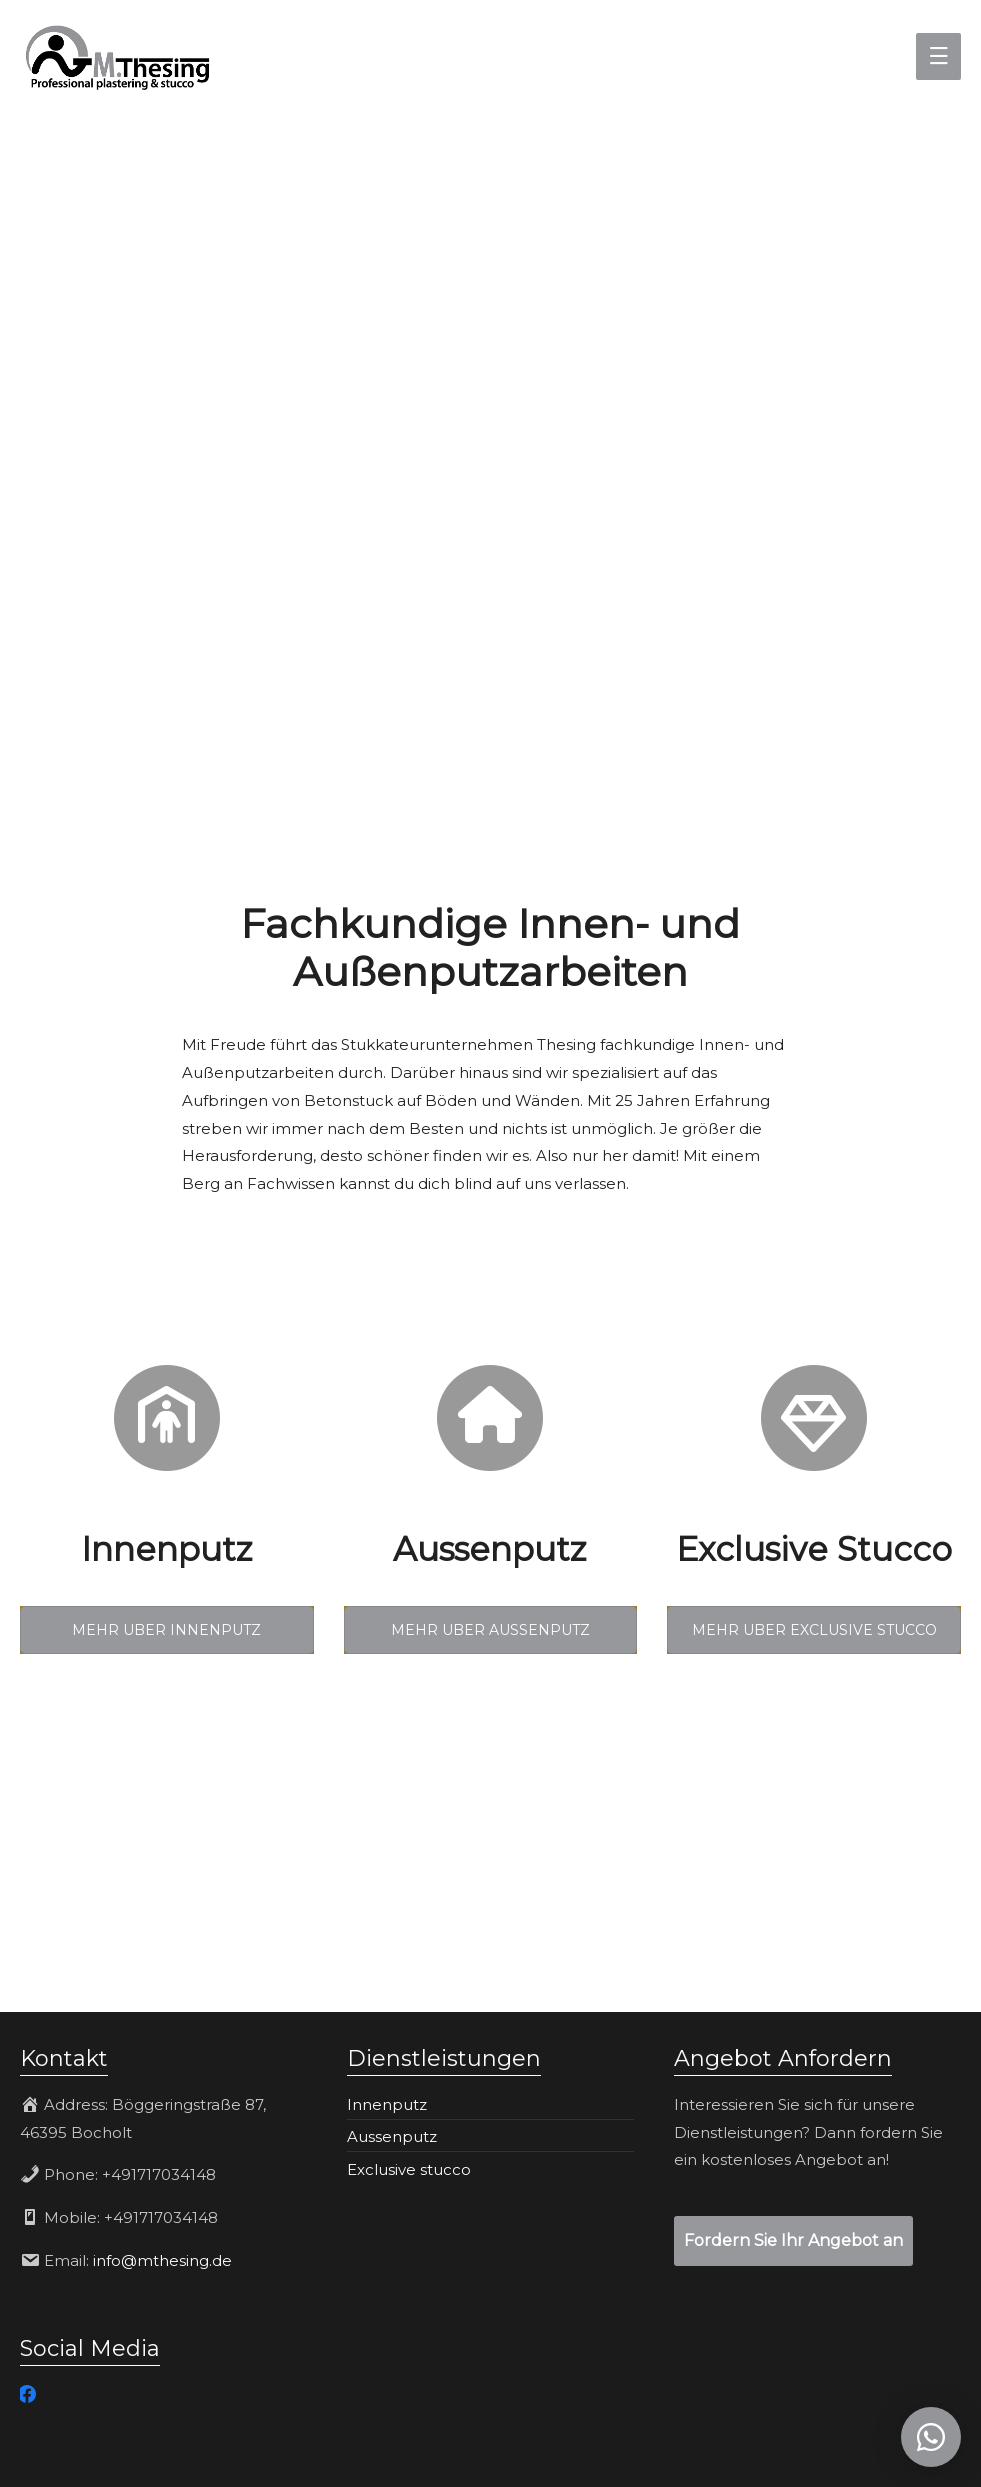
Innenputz (387, 2104)
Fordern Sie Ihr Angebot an (793, 2240)
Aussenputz (392, 2136)
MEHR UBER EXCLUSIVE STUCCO (814, 1630)
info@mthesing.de (162, 2260)
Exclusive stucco (409, 2169)
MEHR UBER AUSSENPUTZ (490, 1630)
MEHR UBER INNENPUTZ (166, 1630)
